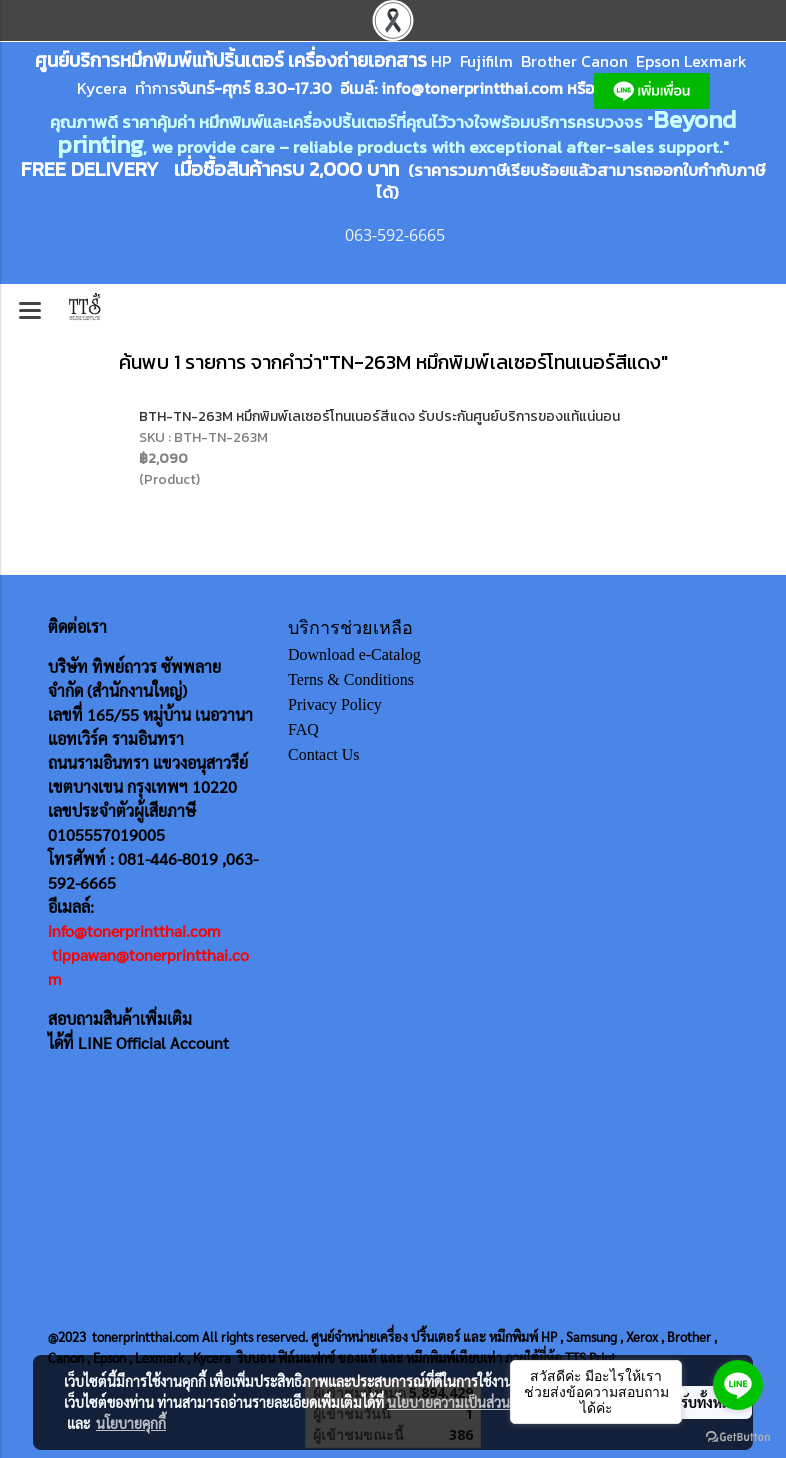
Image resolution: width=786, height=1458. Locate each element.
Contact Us (324, 754)
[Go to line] (738, 1385)
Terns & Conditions (351, 679)
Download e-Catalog (354, 654)
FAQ (303, 729)
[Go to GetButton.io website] (738, 1437)
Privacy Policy (335, 704)
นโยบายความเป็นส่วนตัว (456, 1402)
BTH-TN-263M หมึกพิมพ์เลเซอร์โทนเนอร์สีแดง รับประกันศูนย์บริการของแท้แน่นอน (379, 416)
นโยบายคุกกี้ (131, 1423)
